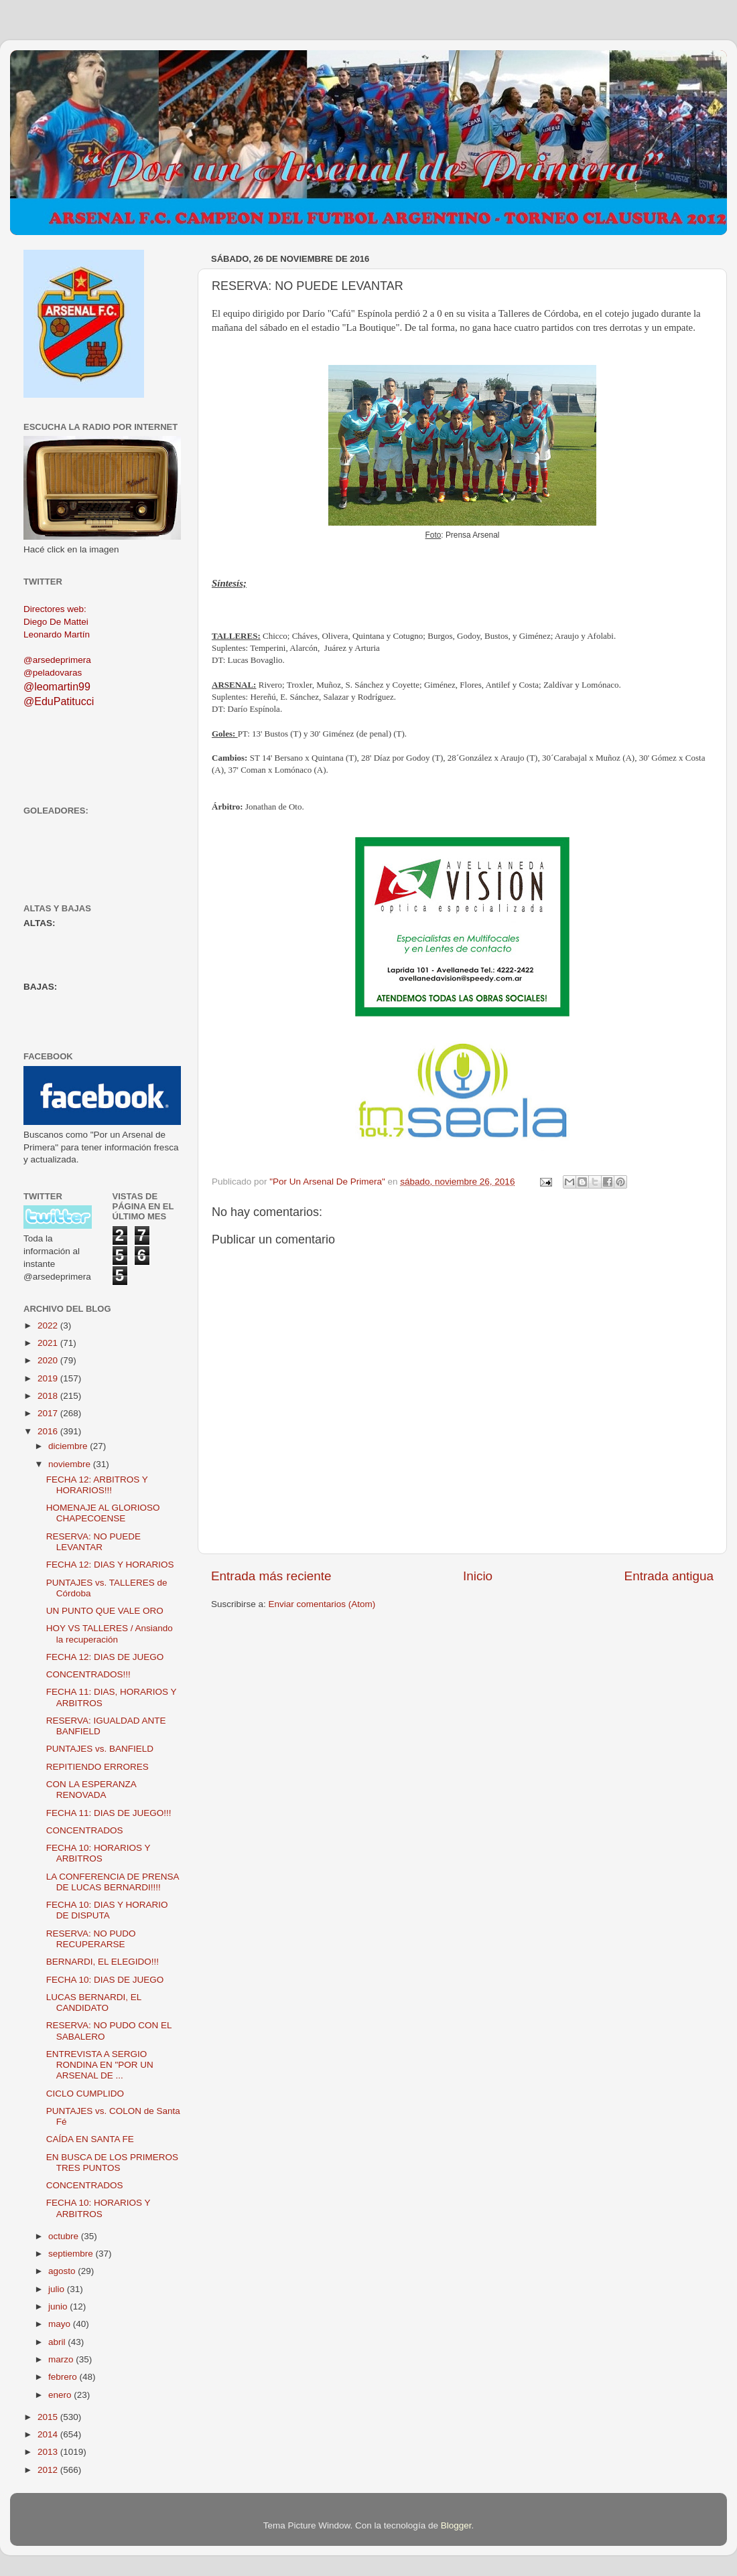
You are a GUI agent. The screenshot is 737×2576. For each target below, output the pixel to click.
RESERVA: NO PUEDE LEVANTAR (93, 1541)
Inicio (477, 1576)
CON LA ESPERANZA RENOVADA (91, 1789)
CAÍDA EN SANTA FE (90, 2139)
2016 (49, 1431)
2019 (49, 1378)
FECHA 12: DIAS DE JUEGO (105, 1657)
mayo (60, 2324)
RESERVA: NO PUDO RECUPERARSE (91, 1938)
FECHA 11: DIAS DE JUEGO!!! (109, 1813)
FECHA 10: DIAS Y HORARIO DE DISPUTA (107, 1910)
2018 (49, 1396)
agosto (63, 2271)
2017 (49, 1413)
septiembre (72, 2254)
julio (57, 2289)
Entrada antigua (669, 1576)
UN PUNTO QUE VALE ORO (104, 1611)
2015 (49, 2417)
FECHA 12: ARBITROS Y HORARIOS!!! (97, 1484)
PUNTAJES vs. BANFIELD (99, 1749)
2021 (49, 1343)
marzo (62, 2359)
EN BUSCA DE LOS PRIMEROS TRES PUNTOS (112, 2162)
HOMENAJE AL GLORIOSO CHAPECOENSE (103, 1513)
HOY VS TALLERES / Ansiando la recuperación (109, 1633)
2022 (49, 1325)
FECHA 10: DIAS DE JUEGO (105, 1980)
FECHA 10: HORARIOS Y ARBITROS (98, 1853)
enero (61, 2395)
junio (59, 2306)
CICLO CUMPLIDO (85, 2094)
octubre (64, 2236)
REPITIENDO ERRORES (97, 1767)
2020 (49, 1360)
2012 (49, 2470)
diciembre (69, 1446)
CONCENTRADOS (84, 1830)
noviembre (70, 1464)
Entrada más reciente (271, 1576)
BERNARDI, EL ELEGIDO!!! (102, 1962)
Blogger (456, 2525)
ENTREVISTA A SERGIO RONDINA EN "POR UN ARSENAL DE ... (99, 2064)
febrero (64, 2377)
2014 (49, 2434)
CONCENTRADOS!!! (88, 1674)
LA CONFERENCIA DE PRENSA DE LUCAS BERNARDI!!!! (112, 1882)
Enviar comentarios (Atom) (322, 1604)
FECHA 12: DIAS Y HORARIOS (110, 1565)
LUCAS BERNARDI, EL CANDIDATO (93, 2002)
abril (58, 2342)
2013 (49, 2452)
